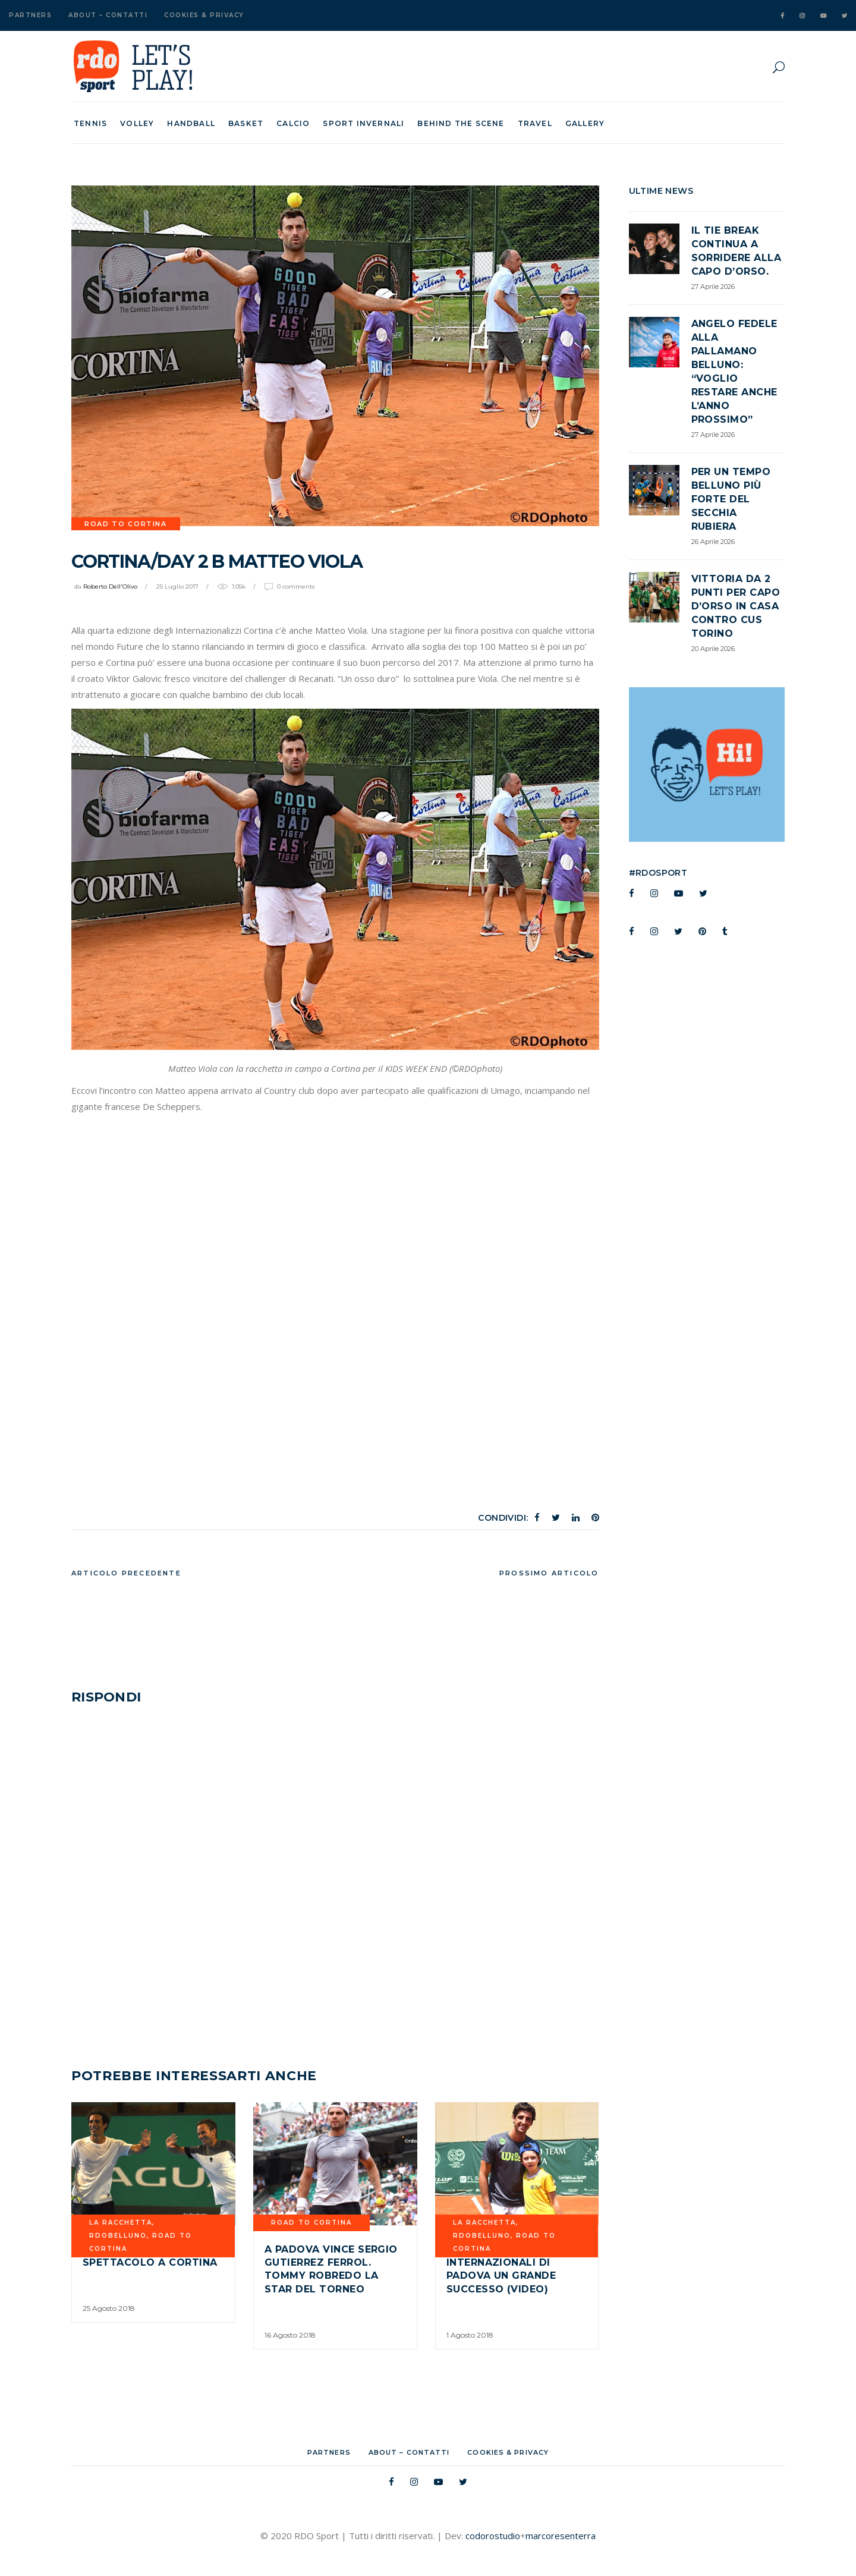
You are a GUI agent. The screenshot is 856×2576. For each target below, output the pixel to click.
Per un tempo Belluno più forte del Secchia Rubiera (731, 499)
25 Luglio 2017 (177, 586)
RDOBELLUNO (118, 2236)
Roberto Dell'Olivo (110, 586)
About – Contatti (107, 15)
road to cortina (125, 524)
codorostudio (492, 2536)
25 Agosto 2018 (109, 2308)
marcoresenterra (560, 2536)
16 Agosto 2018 (290, 2334)
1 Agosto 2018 (469, 2334)
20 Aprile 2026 (713, 648)
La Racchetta (120, 2222)
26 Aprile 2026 (713, 541)
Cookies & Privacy (204, 15)
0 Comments (295, 586)
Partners (30, 15)
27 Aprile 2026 (713, 286)
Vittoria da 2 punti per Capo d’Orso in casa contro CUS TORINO (736, 606)
